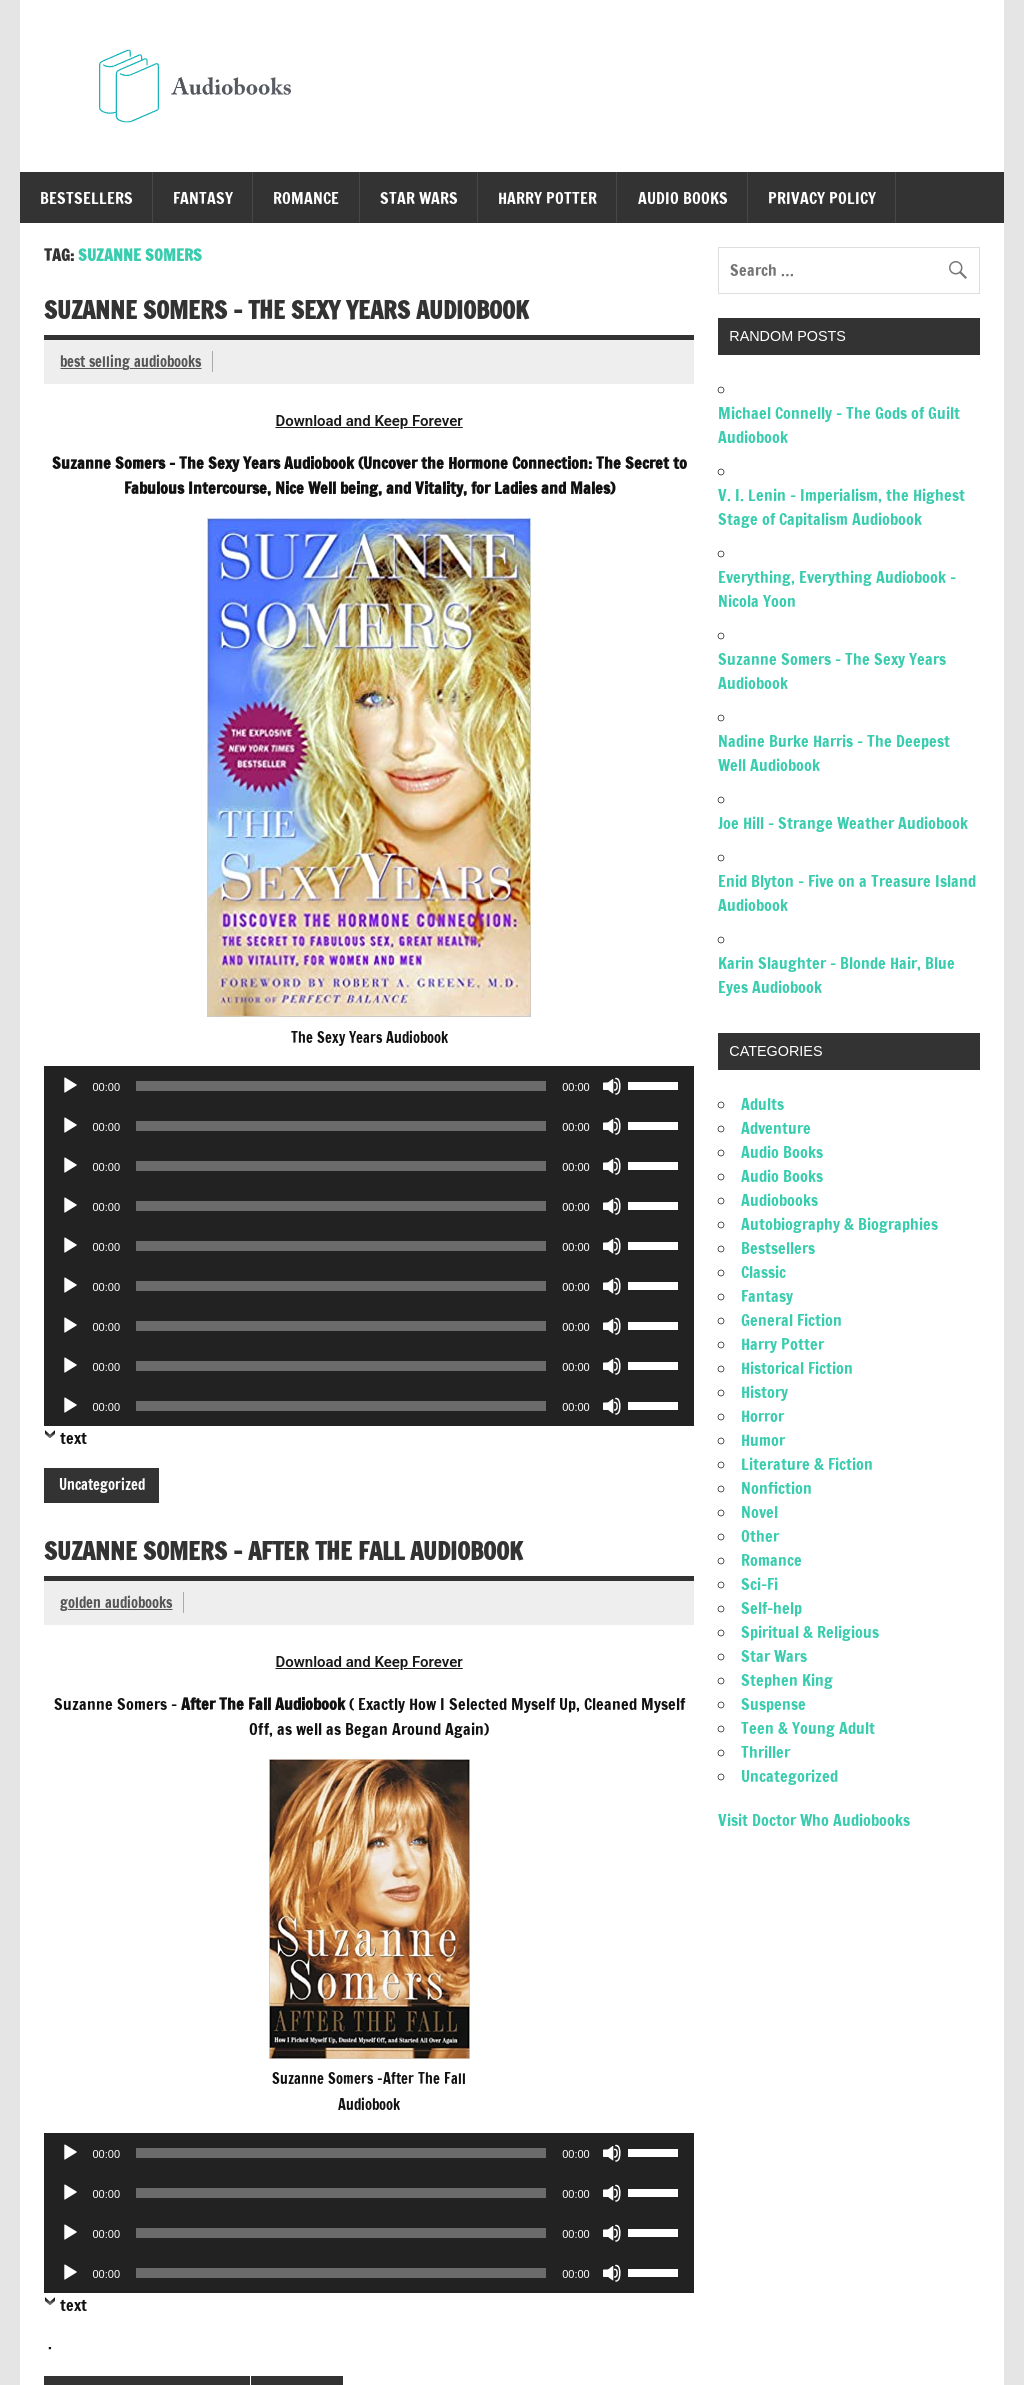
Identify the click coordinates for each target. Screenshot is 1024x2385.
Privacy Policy (822, 198)
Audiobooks (779, 1200)
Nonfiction (776, 1488)
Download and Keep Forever (368, 421)
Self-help (771, 1608)
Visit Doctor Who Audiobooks (814, 1820)
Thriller (765, 1752)
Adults (762, 1104)
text (73, 1438)
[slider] (341, 1086)
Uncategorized (102, 1484)
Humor (763, 1440)
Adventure (776, 1128)
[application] (368, 1086)
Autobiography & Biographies (839, 1224)
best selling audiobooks (130, 361)
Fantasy (203, 198)
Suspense (773, 1704)
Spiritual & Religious (810, 1632)
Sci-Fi (759, 1584)
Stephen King (787, 1680)
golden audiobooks (116, 1602)
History (764, 1392)
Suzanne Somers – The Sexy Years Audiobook (286, 310)
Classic (763, 1272)
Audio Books (683, 198)
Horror (762, 1416)
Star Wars (419, 198)
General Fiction (791, 1320)
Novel (759, 1512)
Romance (306, 198)
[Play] (70, 1086)
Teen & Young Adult (808, 1728)
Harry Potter (547, 198)
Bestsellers (86, 198)
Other (760, 1536)
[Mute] (612, 1086)
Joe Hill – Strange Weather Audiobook (843, 823)
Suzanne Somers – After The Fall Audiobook (283, 1551)
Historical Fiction (797, 1368)
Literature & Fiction (807, 1464)
